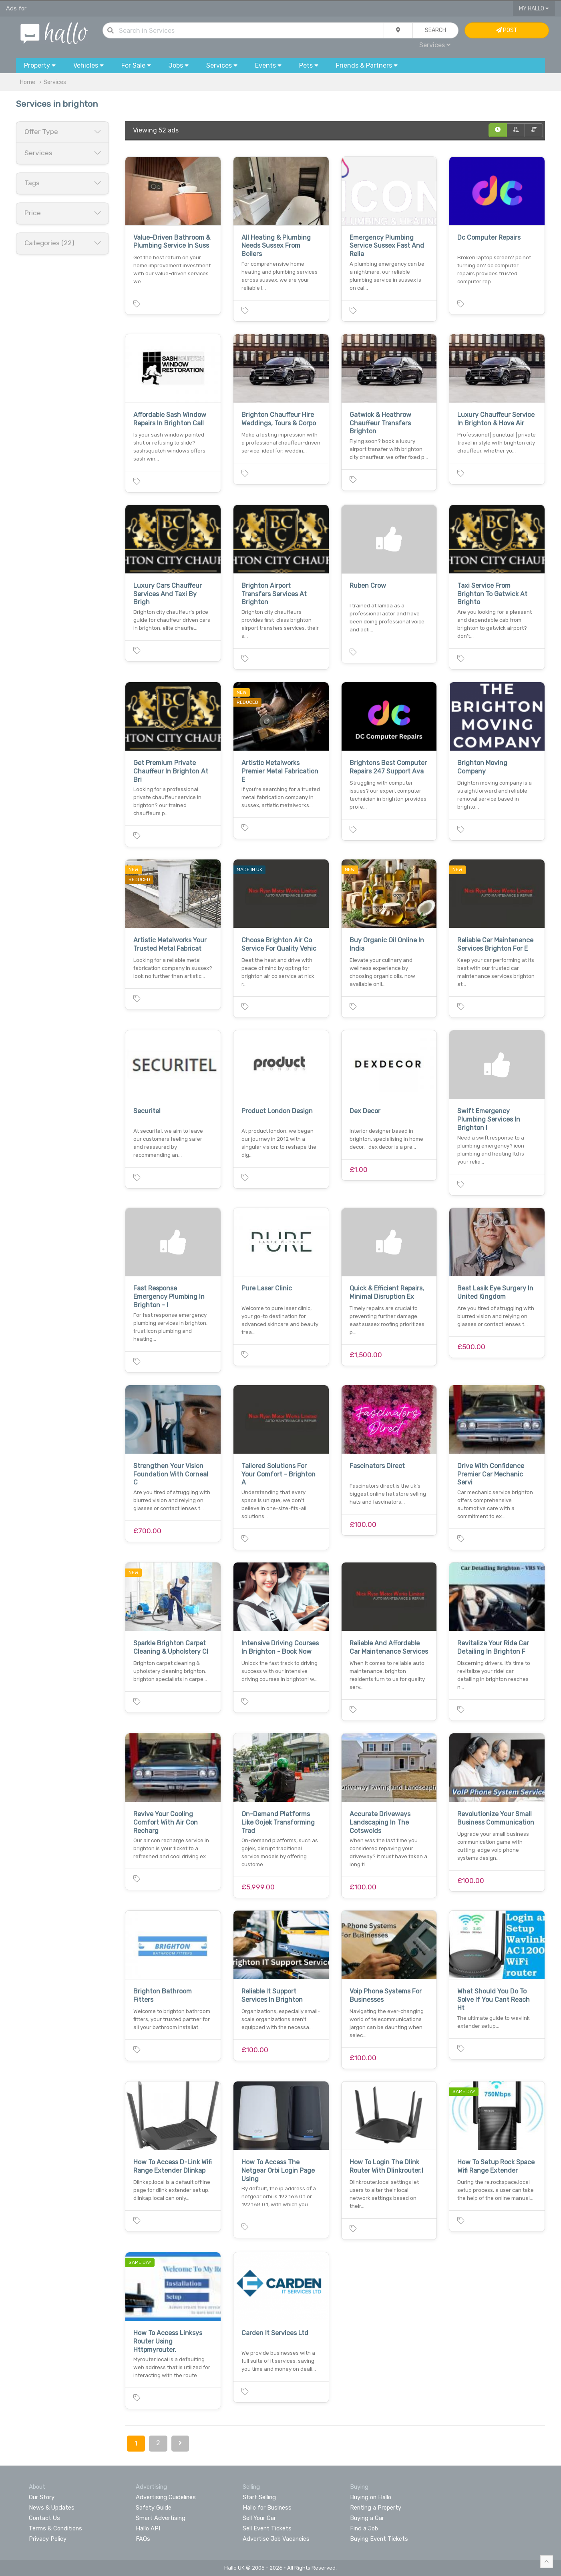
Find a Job (364, 2528)
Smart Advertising (160, 2518)
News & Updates (51, 2507)
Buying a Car (367, 2518)
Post (506, 30)
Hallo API (148, 2528)
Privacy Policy (47, 2538)
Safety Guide (153, 2507)
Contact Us (44, 2518)
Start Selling (259, 2497)
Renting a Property (375, 2507)
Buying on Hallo (370, 2497)
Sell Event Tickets (267, 2528)
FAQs (143, 2538)
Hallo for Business (267, 2507)
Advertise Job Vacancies (276, 2538)
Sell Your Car (259, 2518)
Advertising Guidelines (166, 2497)
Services (434, 45)
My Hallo (534, 8)
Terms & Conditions (55, 2528)
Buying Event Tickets (379, 2538)
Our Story (41, 2497)
